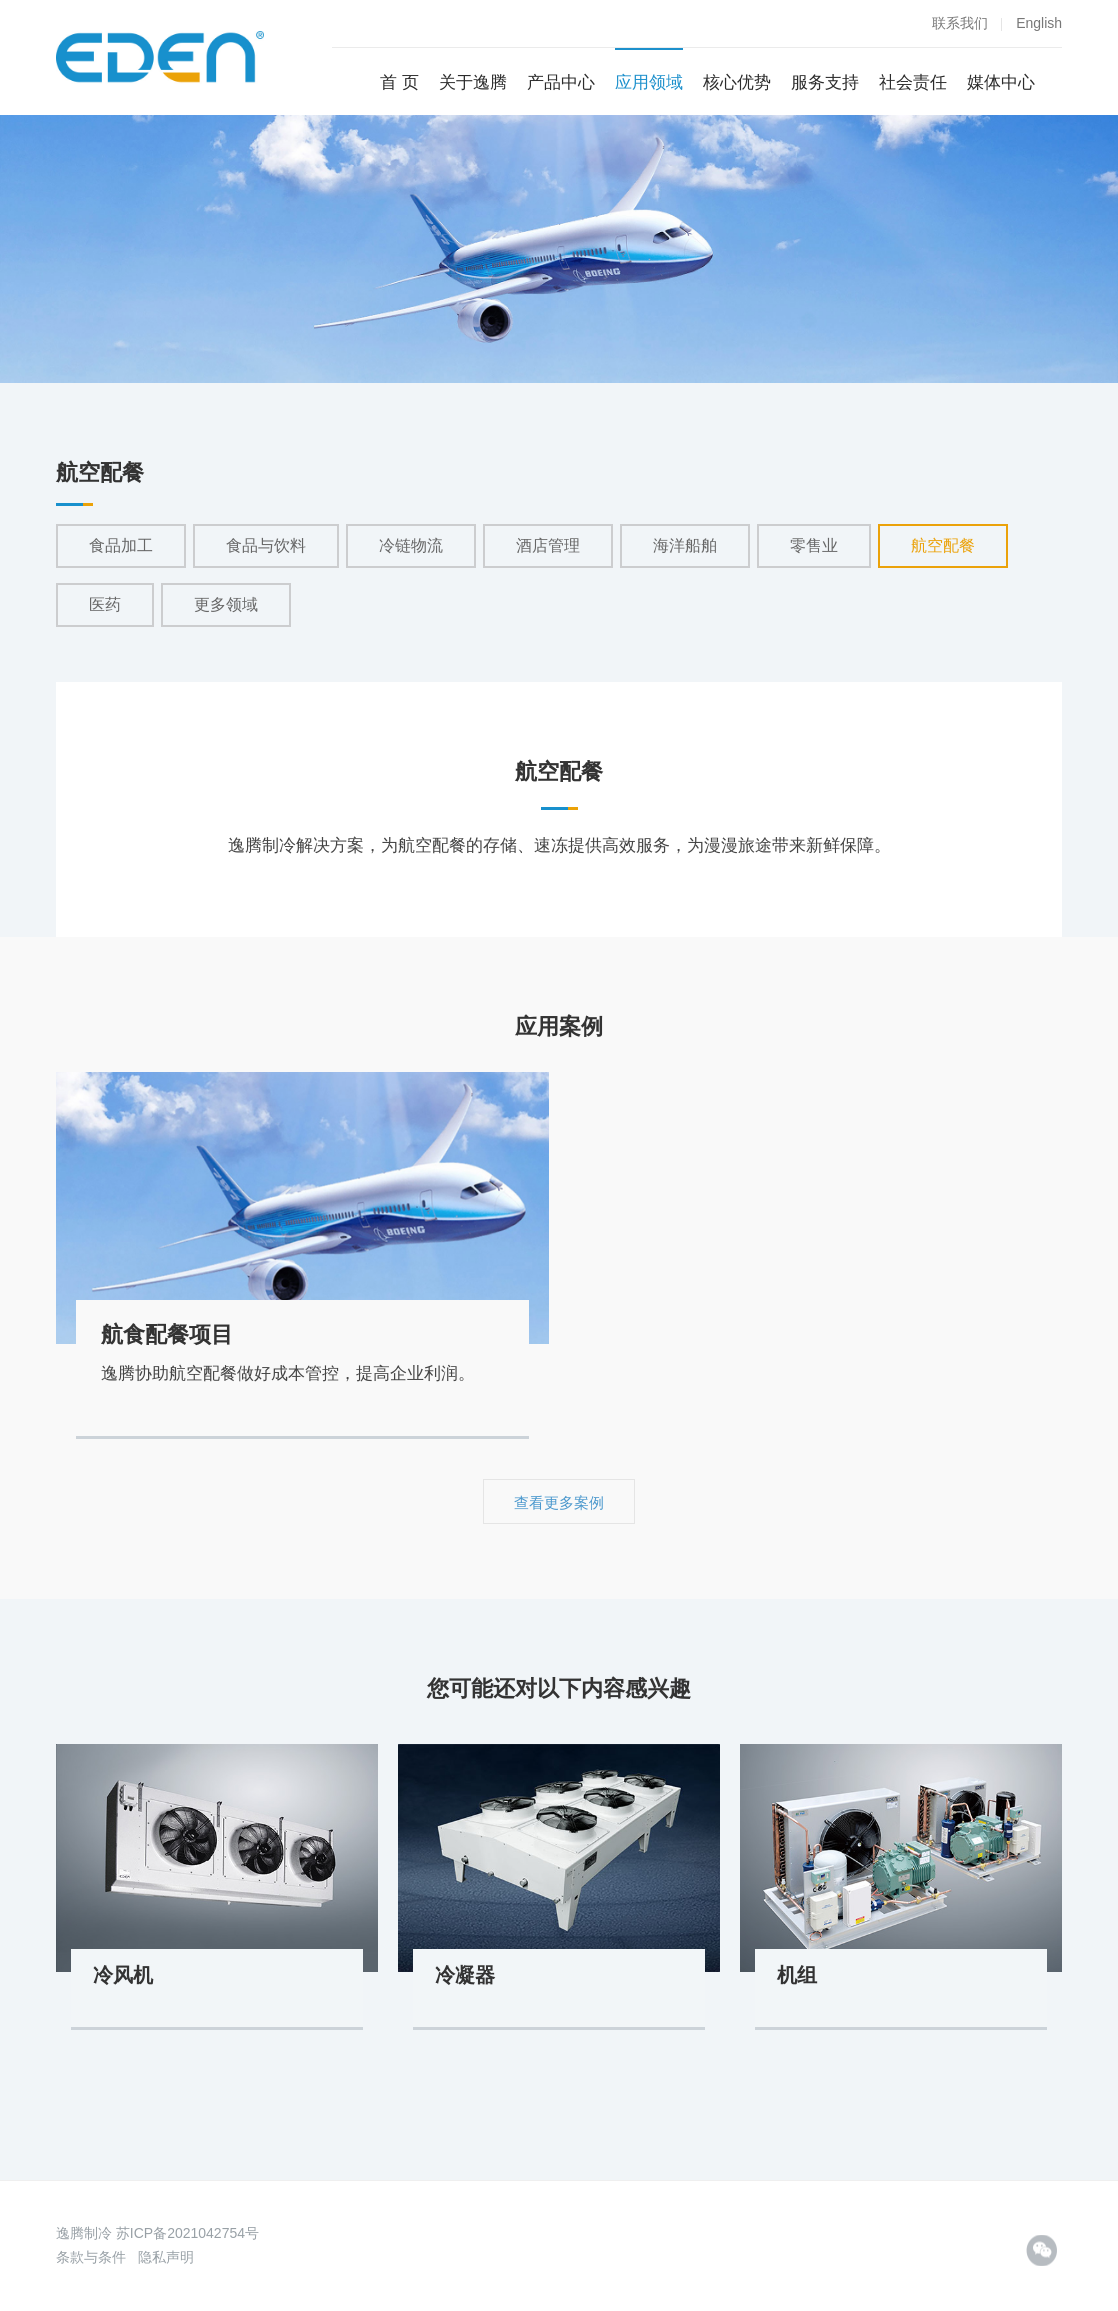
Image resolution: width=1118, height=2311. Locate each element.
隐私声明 (166, 2257)
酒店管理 (548, 545)
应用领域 (649, 82)
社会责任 (913, 82)
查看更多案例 (559, 1502)
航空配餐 (943, 545)
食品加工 (121, 545)
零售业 (814, 545)
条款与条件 (91, 2257)
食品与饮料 (266, 545)
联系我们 (960, 23)
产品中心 (561, 82)
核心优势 (737, 82)
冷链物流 (411, 545)
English (1039, 23)
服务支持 (825, 82)
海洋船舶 (685, 545)
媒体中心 (1001, 82)
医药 (105, 604)
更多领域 (226, 604)
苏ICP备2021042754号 (187, 2233)
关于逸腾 (473, 82)
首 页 (399, 82)
